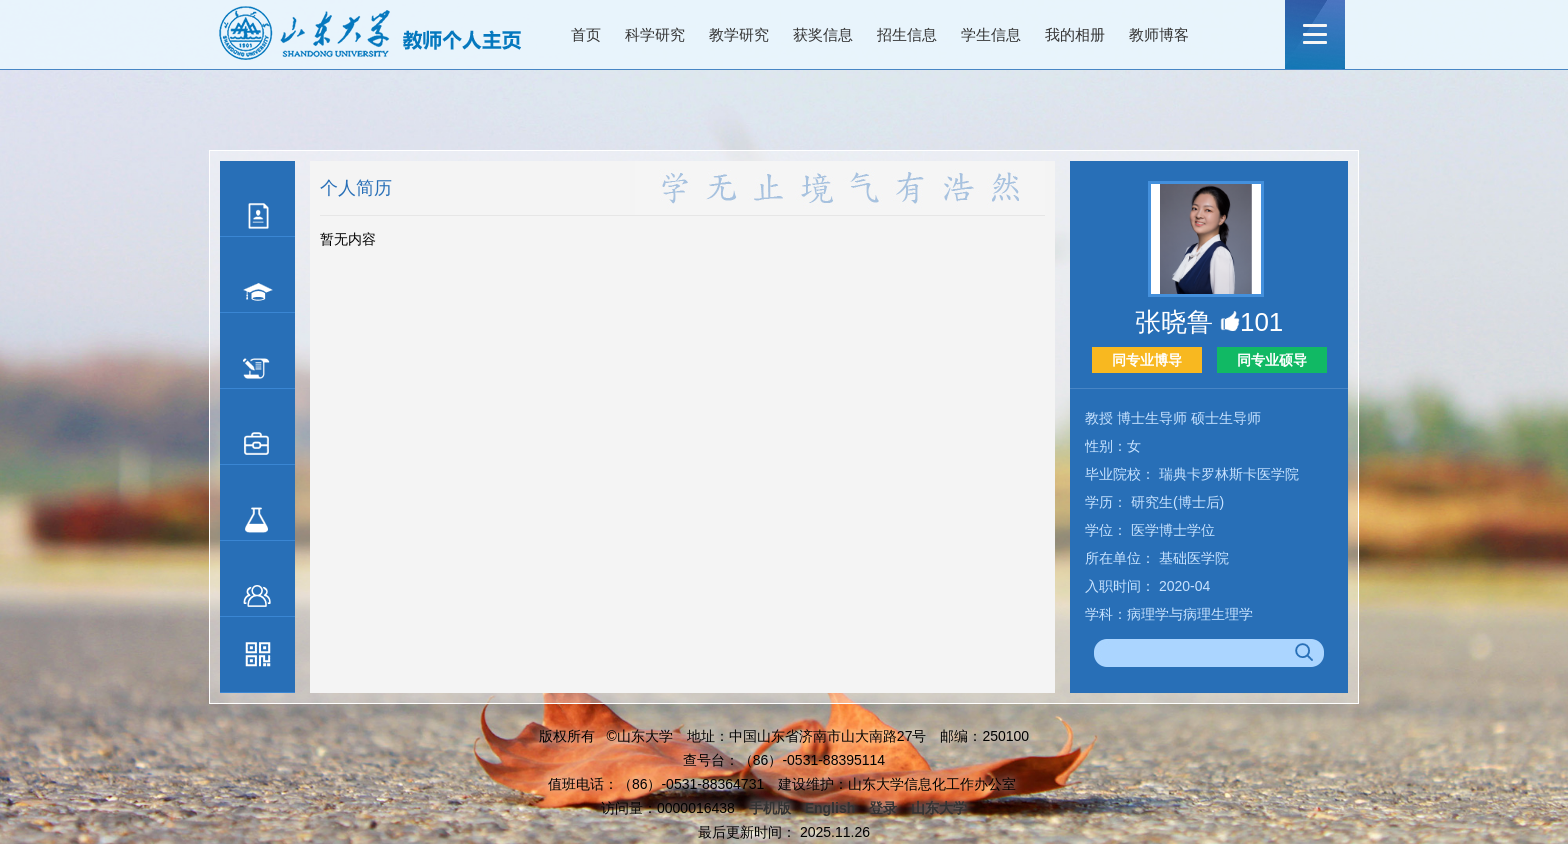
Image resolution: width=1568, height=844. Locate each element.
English (830, 808)
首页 (586, 34)
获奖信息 (823, 34)
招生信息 (907, 34)
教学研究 (739, 34)
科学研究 (655, 34)
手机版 (770, 808)
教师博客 (1159, 34)
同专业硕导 (1272, 360)
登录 (883, 808)
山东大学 (939, 808)
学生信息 (991, 34)
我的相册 (1075, 34)
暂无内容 (348, 239)
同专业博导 (1147, 360)
